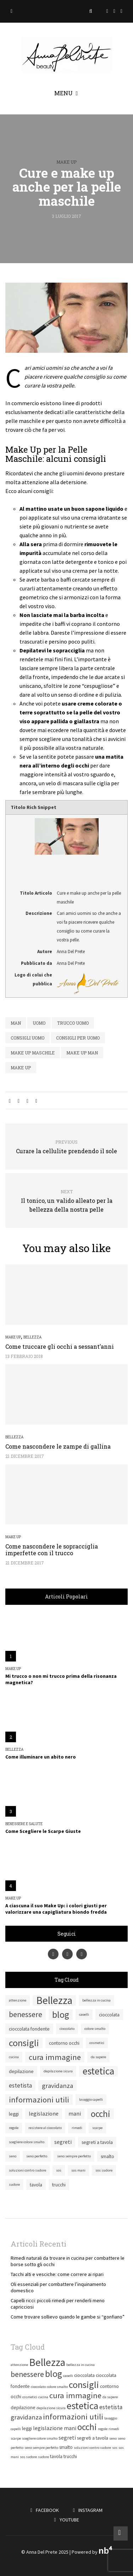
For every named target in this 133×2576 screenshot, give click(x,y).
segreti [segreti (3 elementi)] (63, 2142)
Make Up (66, 162)
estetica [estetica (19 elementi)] (98, 2071)
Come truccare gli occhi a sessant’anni (59, 1346)
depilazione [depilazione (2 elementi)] (21, 2071)
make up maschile (33, 1052)
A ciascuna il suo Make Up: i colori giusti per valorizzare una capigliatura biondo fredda (56, 1908)
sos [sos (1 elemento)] (58, 2170)
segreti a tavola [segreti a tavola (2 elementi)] (97, 2142)
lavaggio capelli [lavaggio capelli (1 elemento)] (91, 2099)
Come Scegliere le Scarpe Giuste (43, 1831)
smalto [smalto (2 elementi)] (107, 2156)
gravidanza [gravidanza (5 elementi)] (57, 2085)
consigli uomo (27, 1038)
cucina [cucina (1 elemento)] (14, 2057)
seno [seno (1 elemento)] (12, 2156)
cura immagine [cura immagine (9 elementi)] (55, 2057)
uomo (39, 1023)
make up (21, 1067)
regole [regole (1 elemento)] (13, 2127)
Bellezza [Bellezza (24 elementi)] (54, 2000)
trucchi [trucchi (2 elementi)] (59, 2184)
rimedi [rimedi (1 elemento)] (77, 2127)
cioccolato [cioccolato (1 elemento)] (67, 2028)
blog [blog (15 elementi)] (60, 2014)
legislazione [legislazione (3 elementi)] (44, 2113)
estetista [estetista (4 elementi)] (20, 2085)
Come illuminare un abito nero (40, 1757)
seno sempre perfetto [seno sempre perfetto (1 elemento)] (74, 2156)
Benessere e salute (24, 1824)
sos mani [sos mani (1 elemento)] (78, 2170)
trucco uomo (73, 1023)
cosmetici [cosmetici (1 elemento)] (96, 2042)
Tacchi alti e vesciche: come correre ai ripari (57, 2274)
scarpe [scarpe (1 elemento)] (97, 2127)
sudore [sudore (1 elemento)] (14, 2184)
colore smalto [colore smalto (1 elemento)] (94, 2028)
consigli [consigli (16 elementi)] (24, 2043)
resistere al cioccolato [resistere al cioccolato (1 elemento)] (45, 2127)
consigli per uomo (78, 1038)
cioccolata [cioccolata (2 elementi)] (109, 2014)
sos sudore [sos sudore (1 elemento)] (103, 2170)
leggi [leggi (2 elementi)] (14, 2114)
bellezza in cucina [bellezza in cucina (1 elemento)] (96, 2000)
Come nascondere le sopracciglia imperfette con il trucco (51, 1549)
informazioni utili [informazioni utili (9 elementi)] (39, 2100)
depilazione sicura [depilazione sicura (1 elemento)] (58, 2071)
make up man (82, 1052)
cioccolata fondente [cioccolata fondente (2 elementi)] (29, 2029)
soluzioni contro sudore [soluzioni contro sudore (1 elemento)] (27, 2170)
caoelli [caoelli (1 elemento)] (84, 2014)
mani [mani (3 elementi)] (74, 2113)
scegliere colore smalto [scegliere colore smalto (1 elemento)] (26, 2142)
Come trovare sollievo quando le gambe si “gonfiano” (67, 2317)
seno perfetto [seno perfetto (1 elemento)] (36, 2156)
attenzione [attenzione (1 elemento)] (17, 2000)
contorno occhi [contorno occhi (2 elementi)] (64, 2043)
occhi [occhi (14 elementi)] (100, 2113)
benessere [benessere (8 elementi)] (25, 2014)
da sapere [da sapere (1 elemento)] (98, 2057)
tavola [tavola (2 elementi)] (36, 2184)
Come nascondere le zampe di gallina (58, 1446)
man (16, 1023)
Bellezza (32, 1337)
